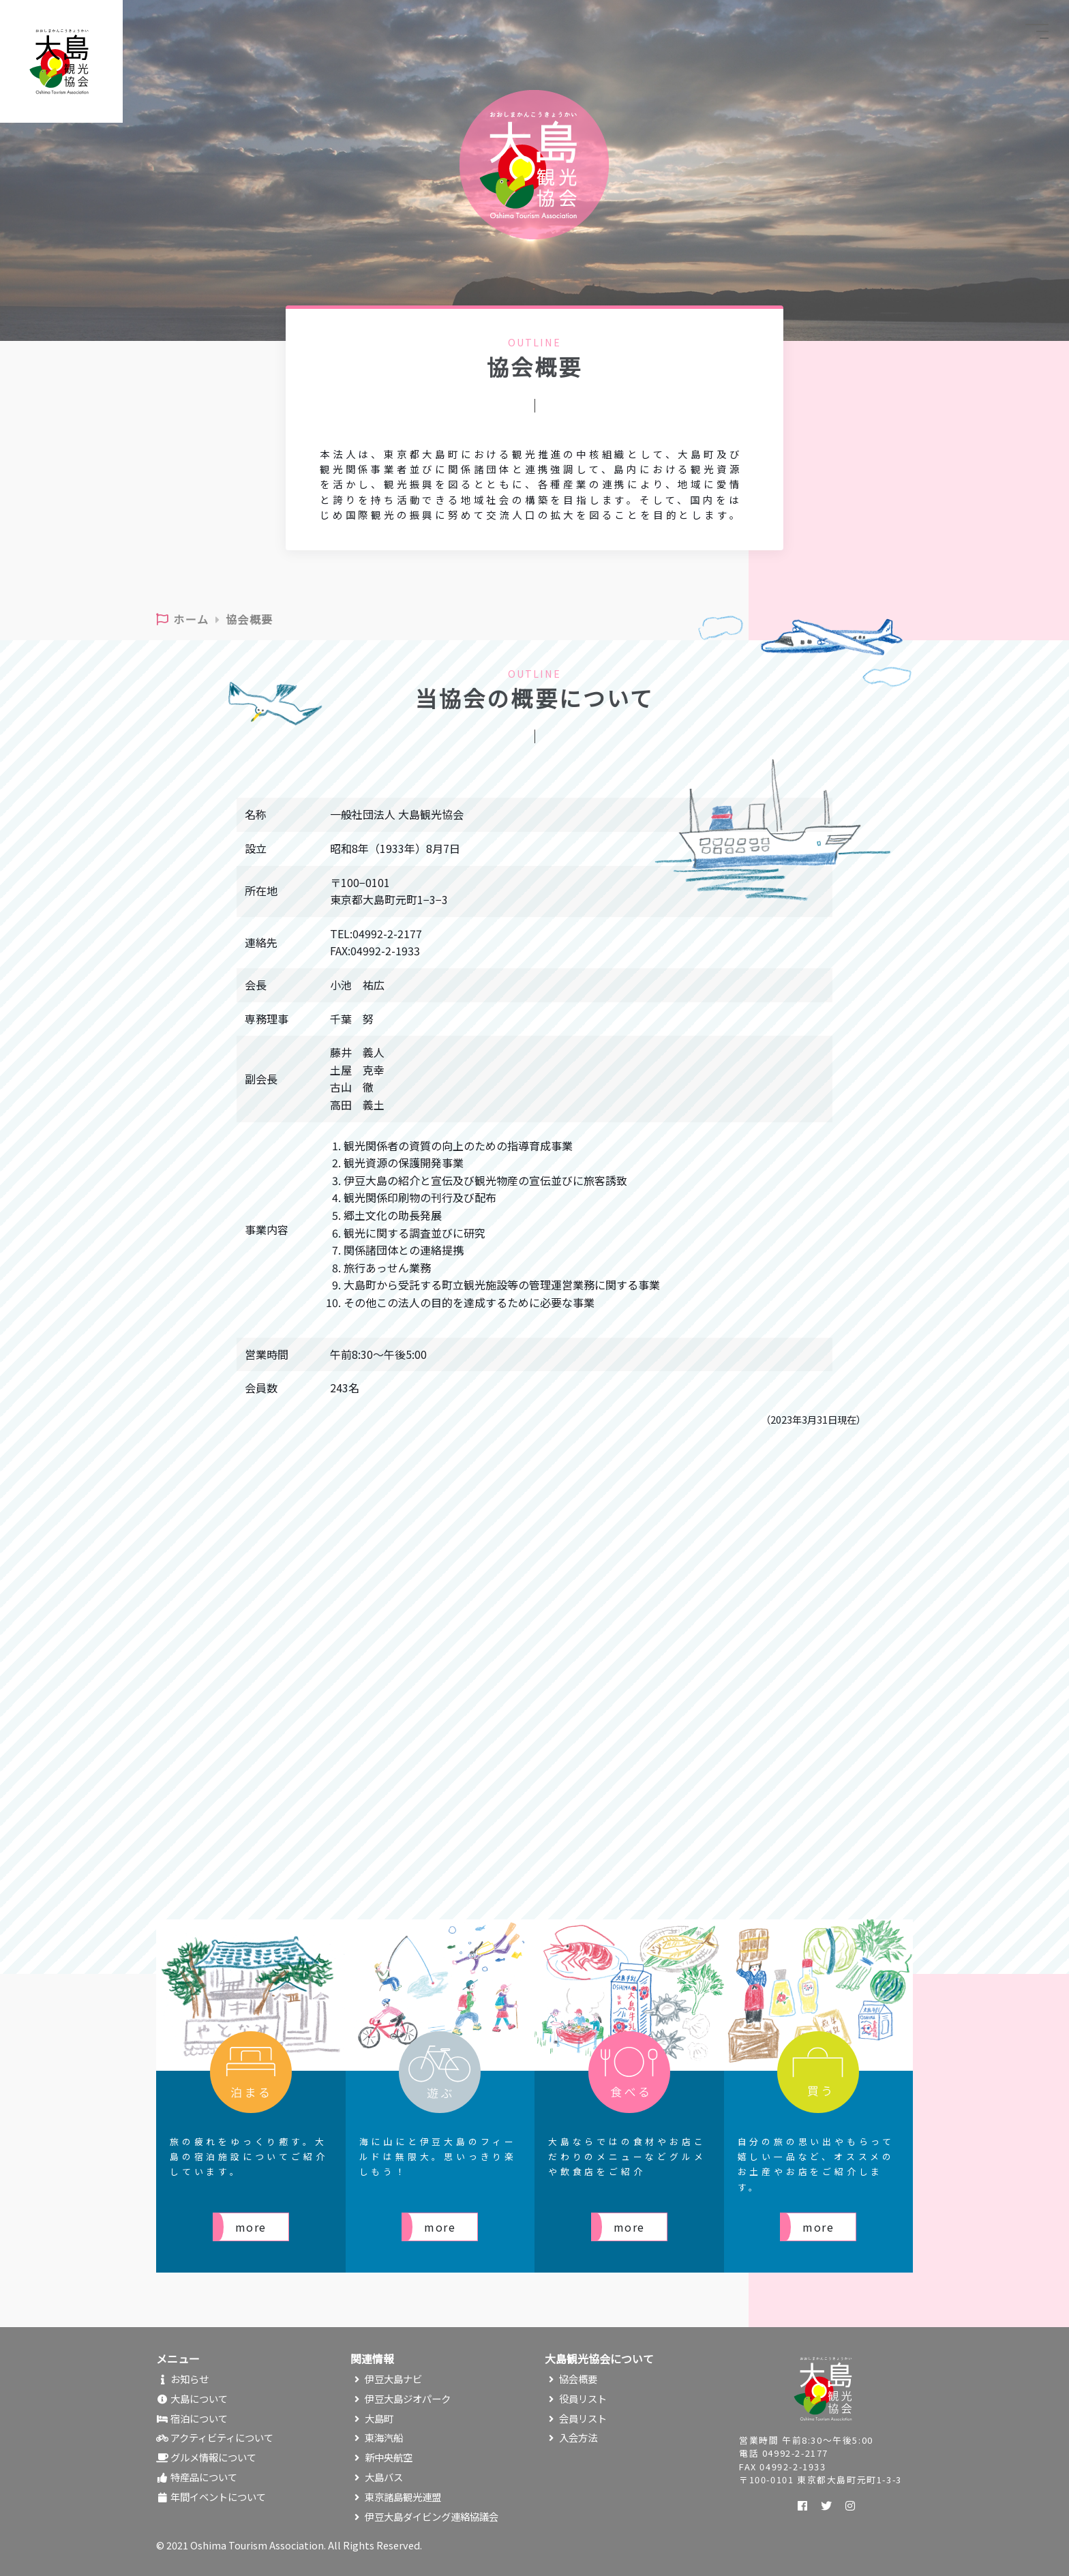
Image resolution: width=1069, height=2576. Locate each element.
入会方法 (571, 2437)
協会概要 (571, 2378)
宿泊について (192, 2418)
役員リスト (576, 2398)
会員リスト (576, 2418)
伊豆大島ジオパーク (400, 2398)
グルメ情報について (206, 2457)
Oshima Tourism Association (257, 2545)
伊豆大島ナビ (386, 2378)
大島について (192, 2398)
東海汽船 (376, 2437)
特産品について (196, 2477)
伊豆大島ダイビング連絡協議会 (424, 2516)
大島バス (376, 2477)
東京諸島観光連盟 (395, 2496)
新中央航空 (381, 2457)
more (251, 2227)
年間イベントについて (211, 2496)
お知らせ (182, 2378)
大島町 (371, 2418)
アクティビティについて (214, 2437)
